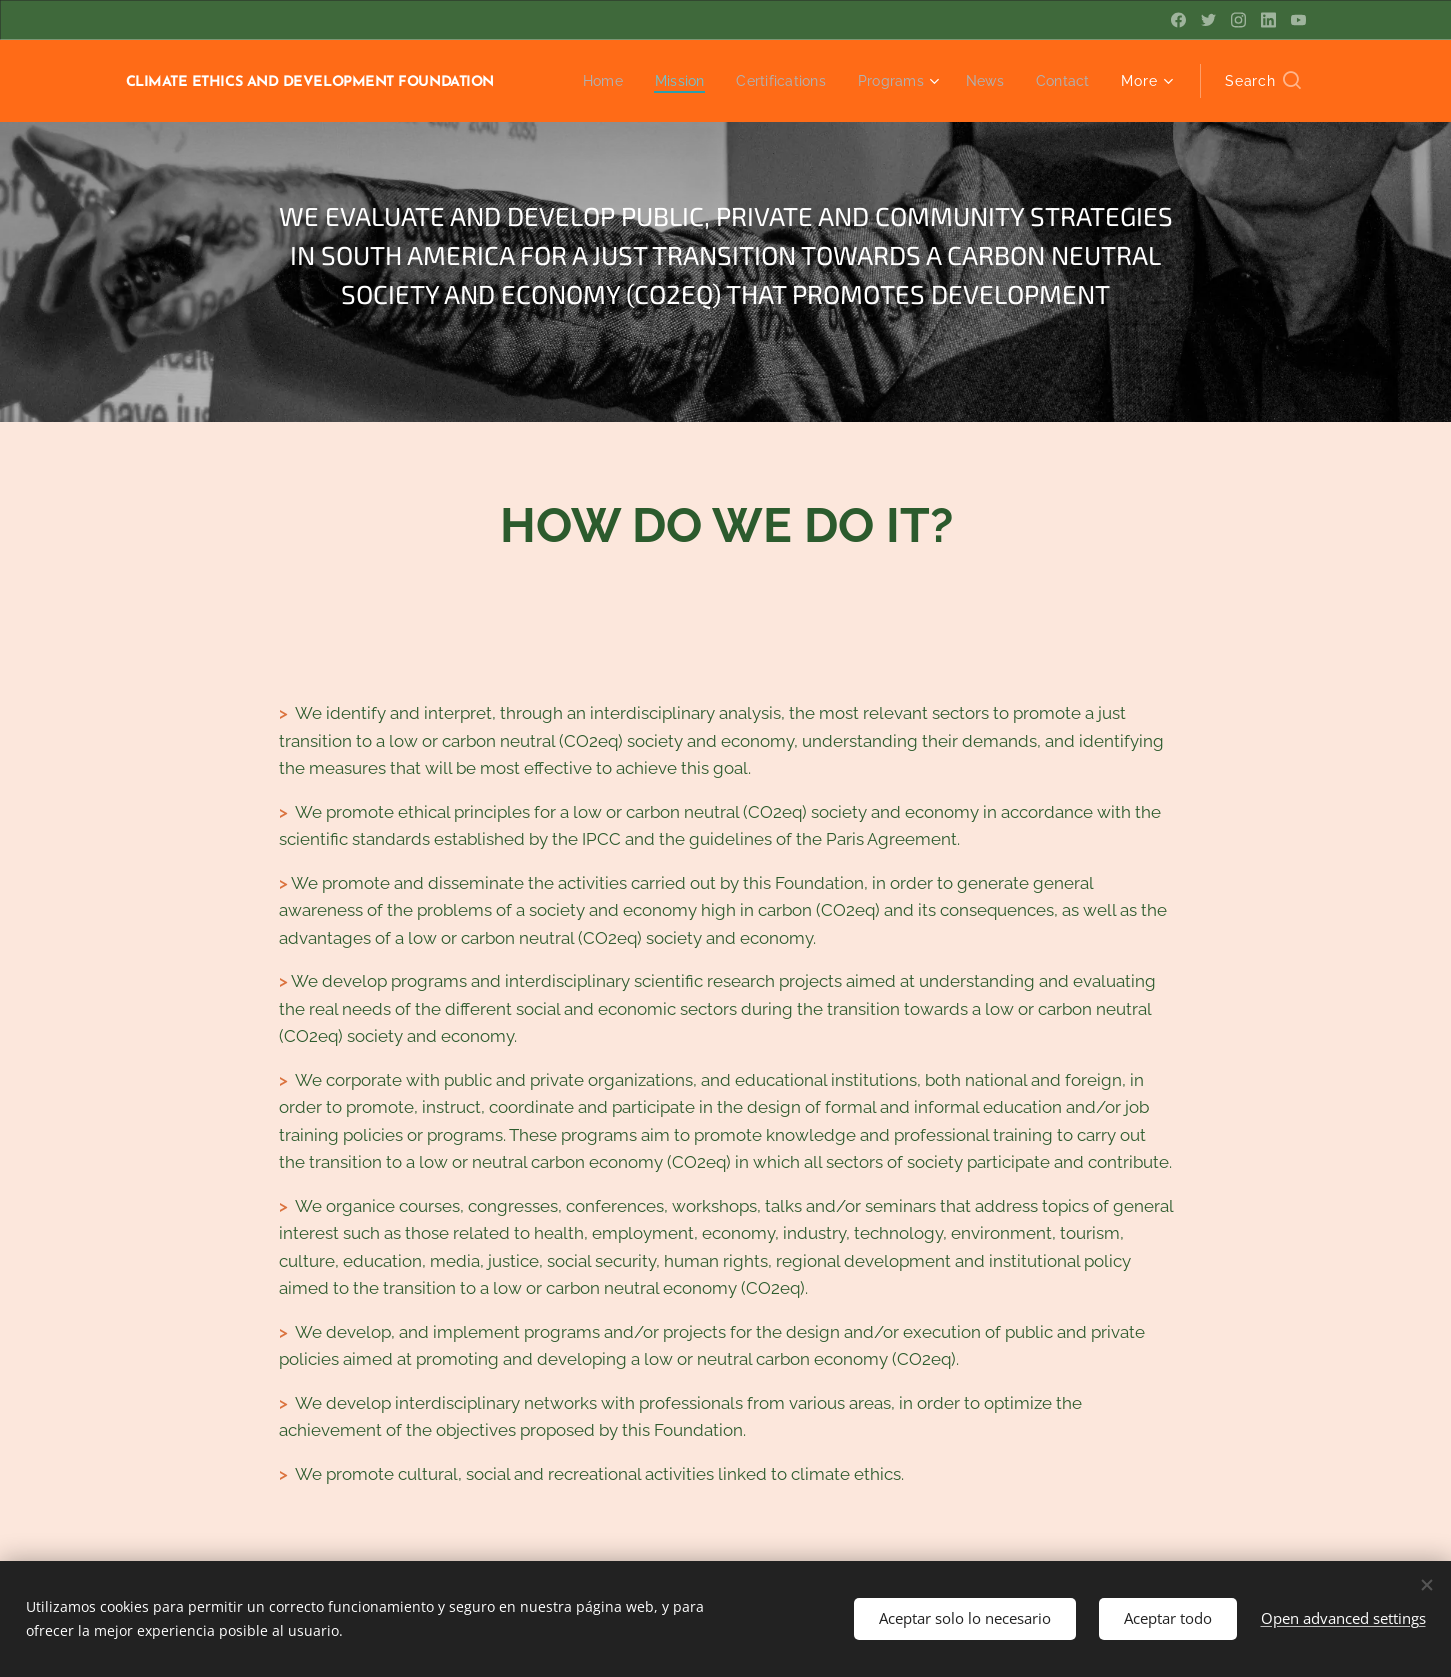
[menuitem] (589, 81)
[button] (1262, 81)
